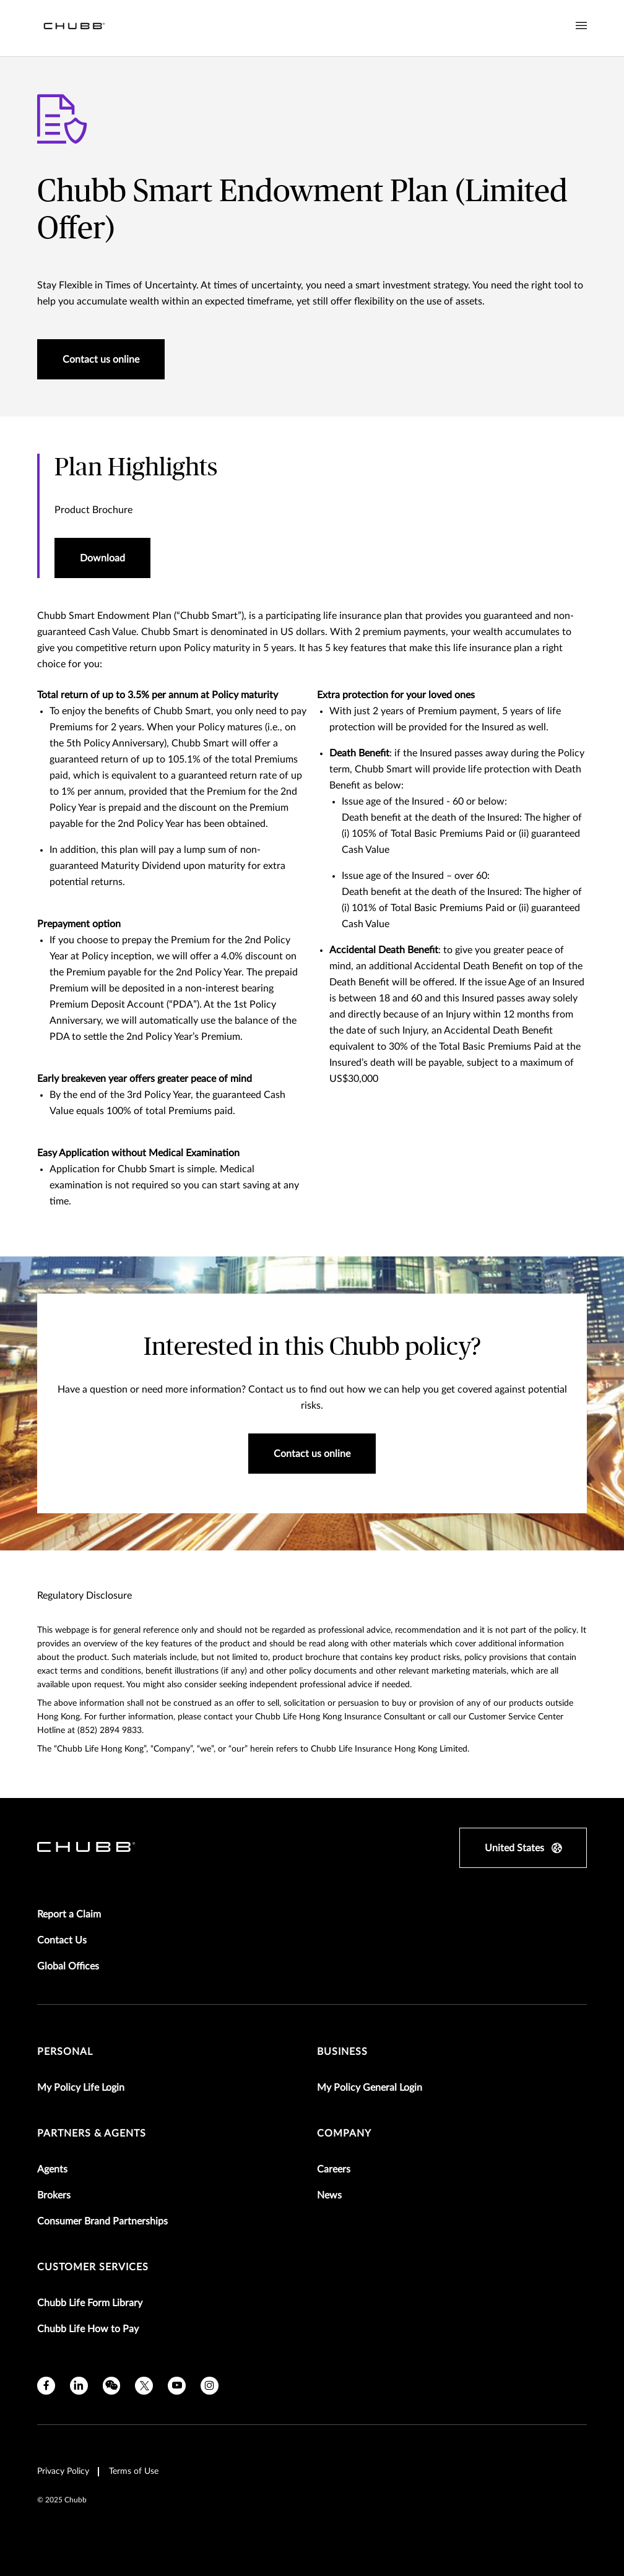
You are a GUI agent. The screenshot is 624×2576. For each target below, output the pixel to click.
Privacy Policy (63, 2471)
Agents (52, 2169)
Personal (65, 2052)
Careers (333, 2169)
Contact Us (62, 1940)
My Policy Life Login (80, 2088)
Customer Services (93, 2267)
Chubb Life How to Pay (88, 2329)
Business (342, 2052)
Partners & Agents (91, 2133)
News (329, 2195)
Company (344, 2133)
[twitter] (144, 2386)
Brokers (54, 2195)
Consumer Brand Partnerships (102, 2221)
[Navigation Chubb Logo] (74, 28)
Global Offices (68, 1966)
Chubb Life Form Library (89, 2303)
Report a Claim (69, 1914)
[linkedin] (79, 2386)
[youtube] (177, 2386)
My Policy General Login (369, 2088)
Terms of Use (133, 2471)
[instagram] (210, 2386)
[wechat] (112, 2386)
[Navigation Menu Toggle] (581, 26)
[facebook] (46, 2386)
